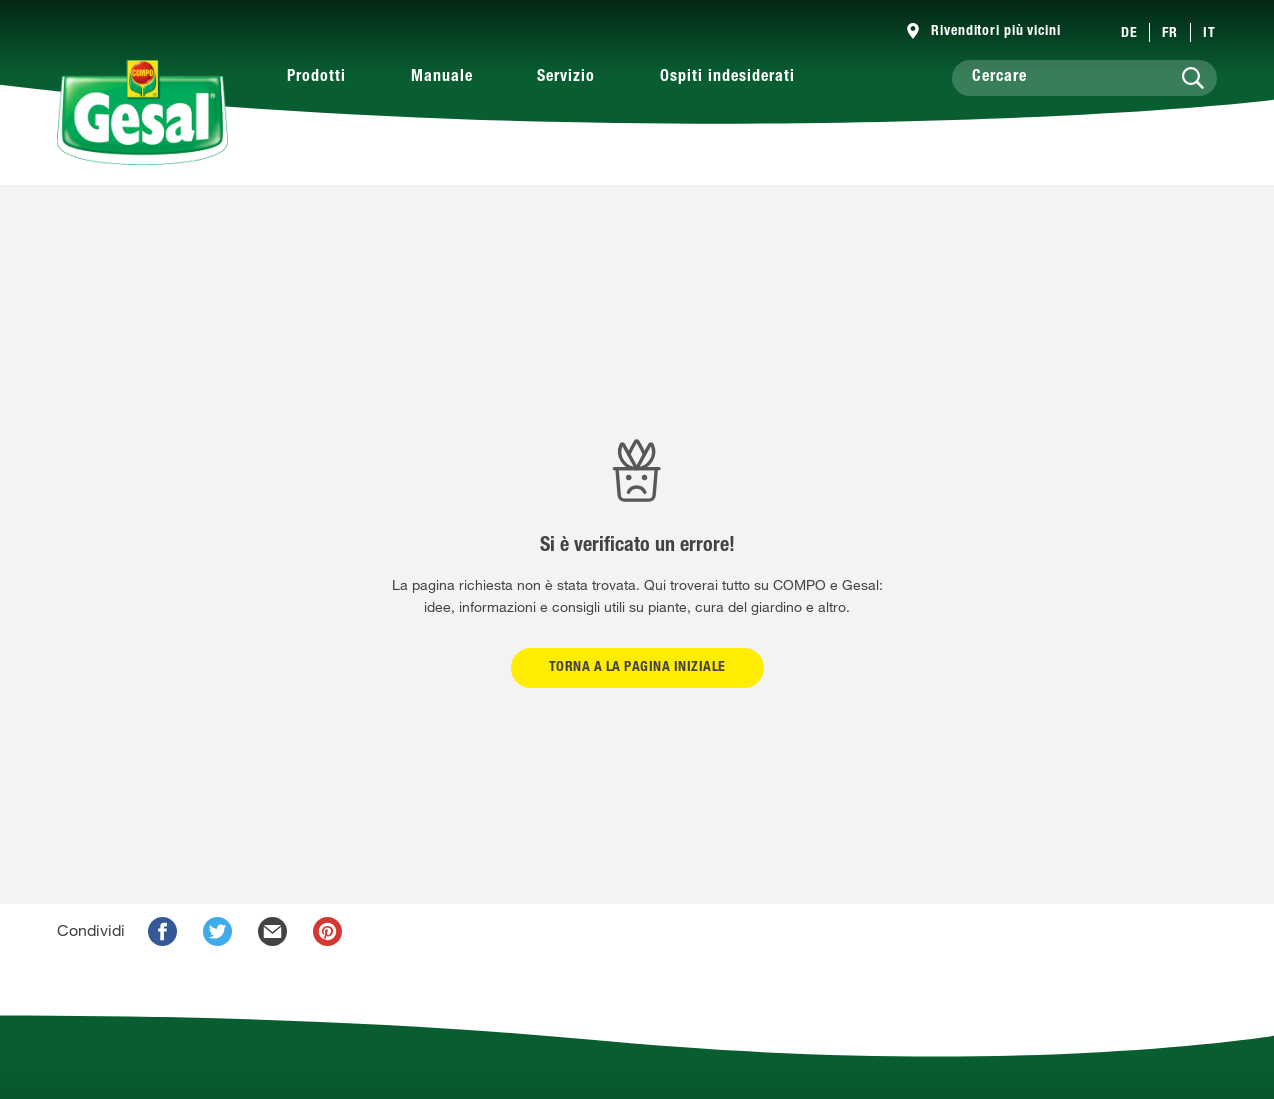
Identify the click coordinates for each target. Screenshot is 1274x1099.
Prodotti (316, 78)
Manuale (442, 78)
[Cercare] (1084, 78)
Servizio (566, 78)
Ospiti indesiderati (727, 78)
